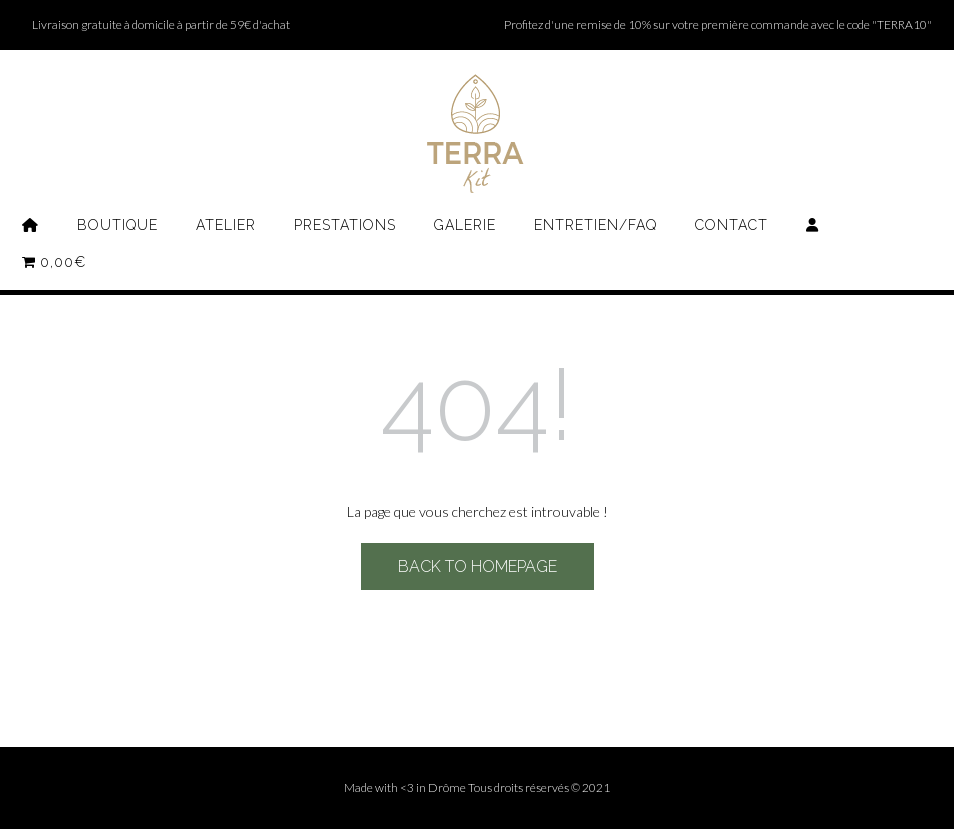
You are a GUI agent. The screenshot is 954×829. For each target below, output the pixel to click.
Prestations (345, 225)
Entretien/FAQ (595, 225)
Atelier (226, 225)
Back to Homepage (477, 566)
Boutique (117, 225)
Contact (731, 225)
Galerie (465, 225)
